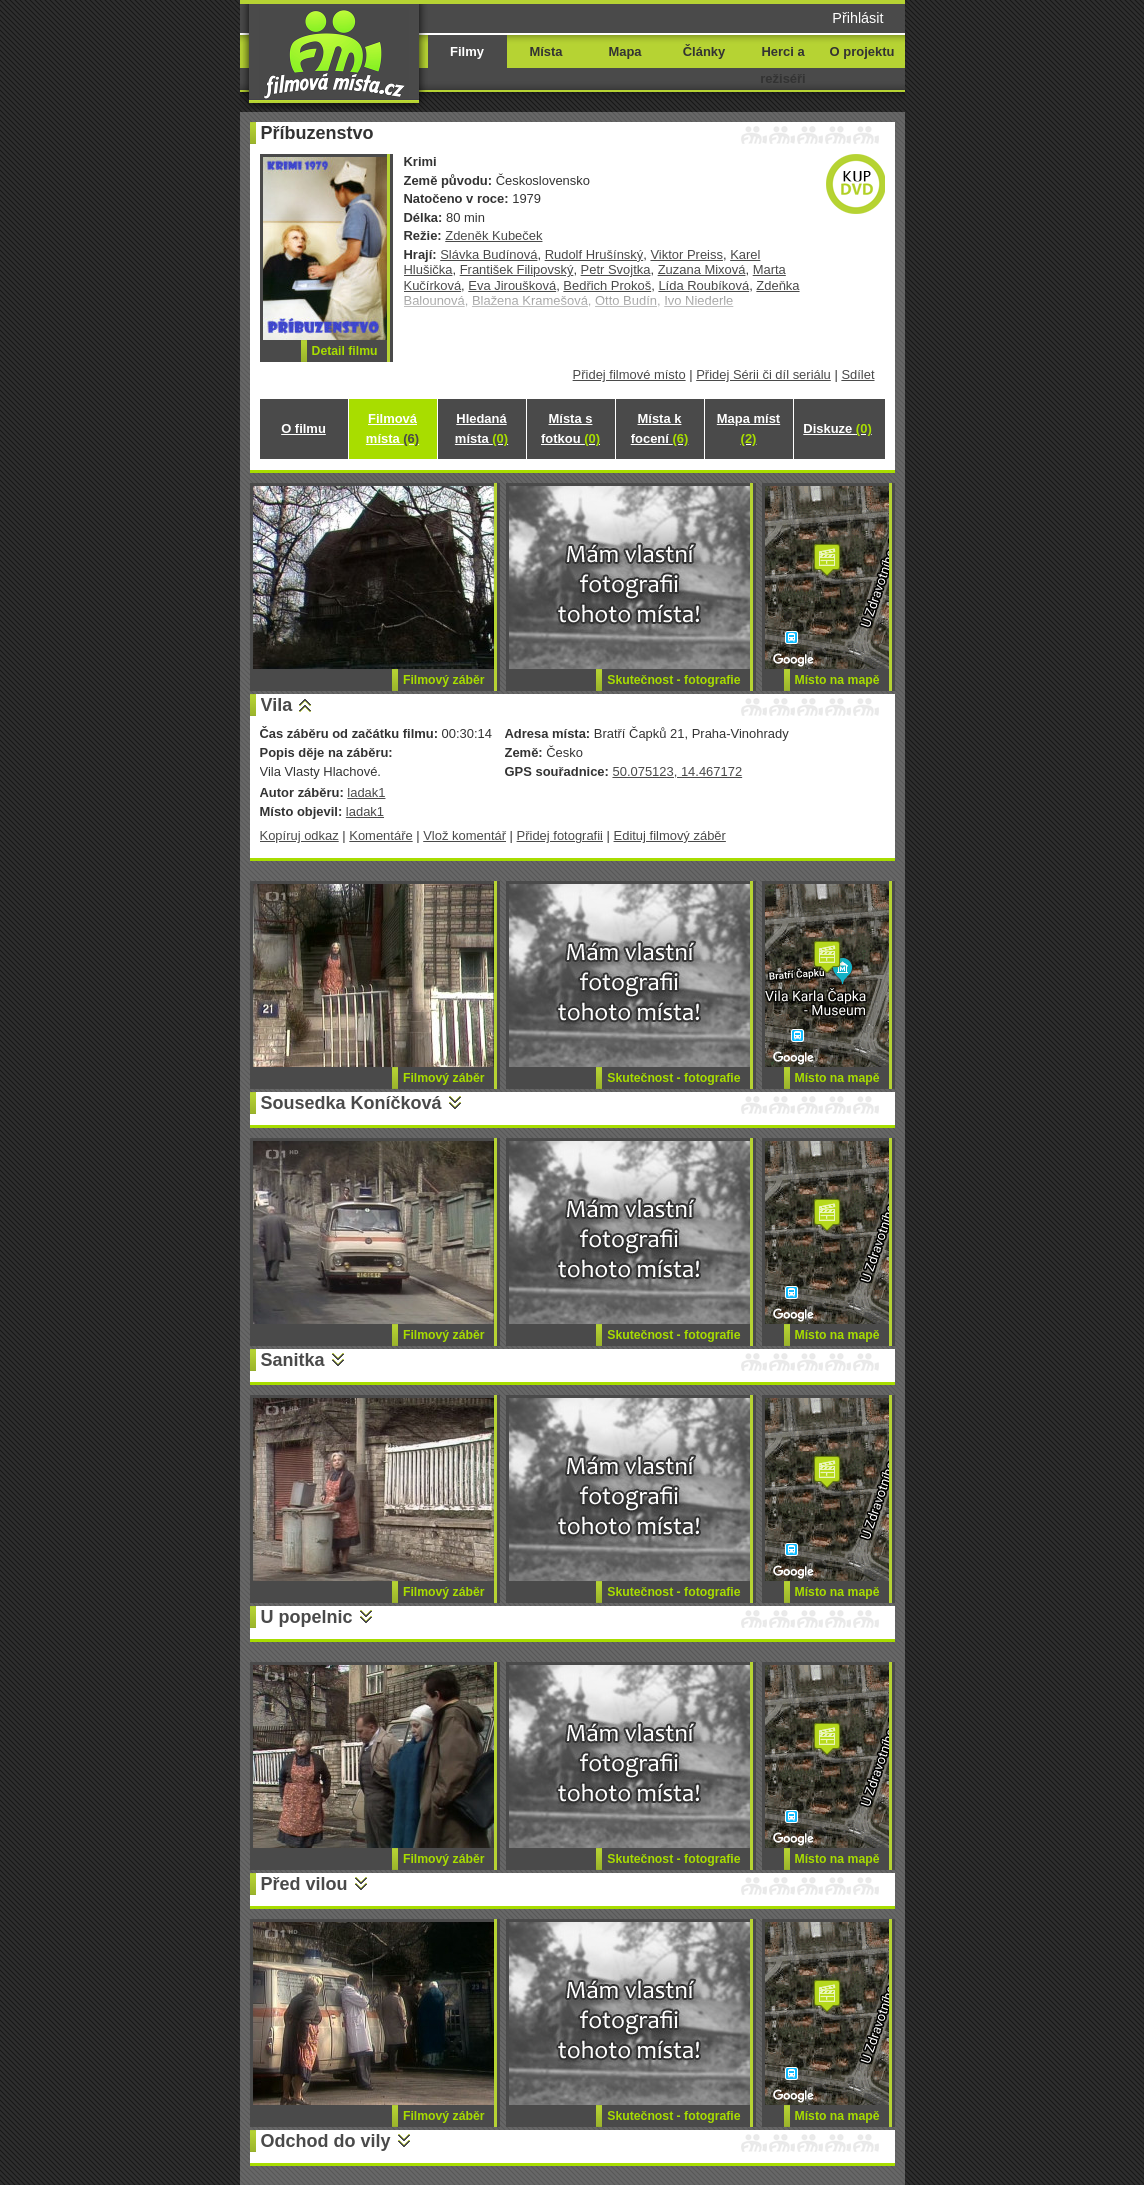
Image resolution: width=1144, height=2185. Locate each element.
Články (704, 51)
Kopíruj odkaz (299, 835)
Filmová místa (392, 428)
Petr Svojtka (616, 269)
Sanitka (293, 1360)
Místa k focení (660, 428)
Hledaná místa (481, 428)
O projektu (862, 51)
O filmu (303, 428)
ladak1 (366, 792)
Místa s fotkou (570, 428)
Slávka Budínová (488, 254)
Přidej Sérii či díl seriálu (763, 374)
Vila (277, 705)
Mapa (624, 51)
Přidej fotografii (560, 835)
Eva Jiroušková (512, 285)
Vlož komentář (464, 835)
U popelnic (307, 1617)
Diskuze (837, 428)
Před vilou (304, 1884)
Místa (545, 51)
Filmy (467, 51)
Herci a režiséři (782, 65)
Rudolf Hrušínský (594, 254)
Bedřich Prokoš (607, 285)
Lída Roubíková (703, 285)
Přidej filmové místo (629, 374)
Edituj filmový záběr (670, 835)
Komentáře (380, 835)
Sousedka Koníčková (351, 1103)
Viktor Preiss (686, 254)
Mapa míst (748, 428)
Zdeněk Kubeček (493, 235)
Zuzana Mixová (702, 269)
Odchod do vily (326, 2141)
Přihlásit (857, 18)
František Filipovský (517, 269)
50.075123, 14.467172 (677, 771)
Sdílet (857, 374)
